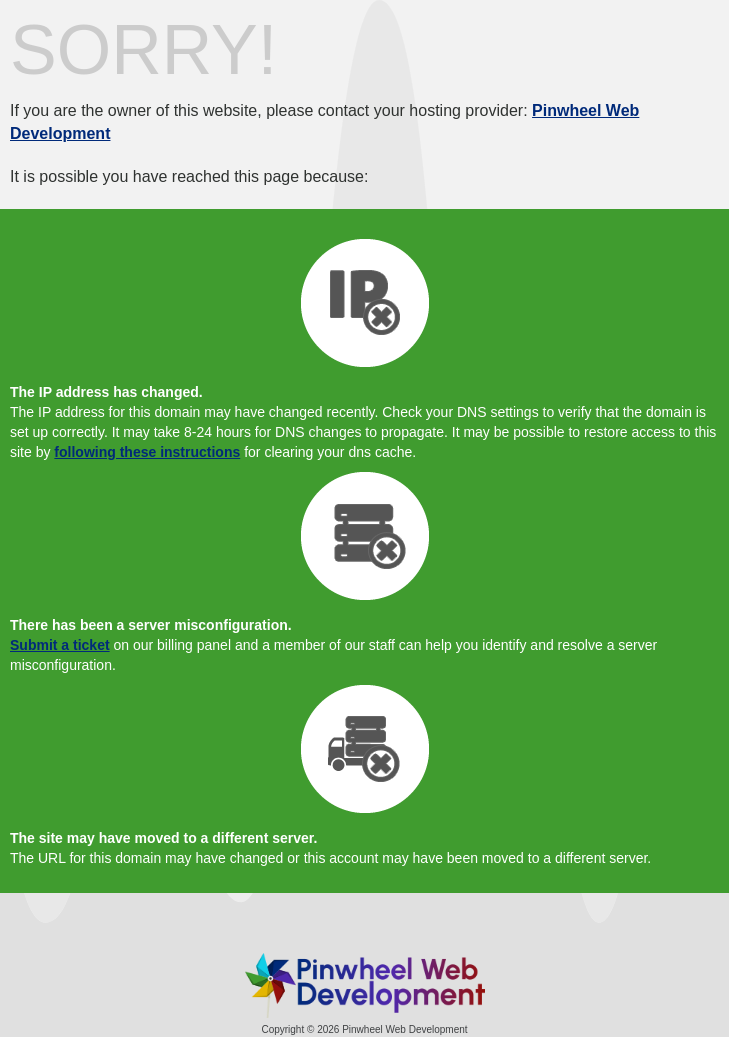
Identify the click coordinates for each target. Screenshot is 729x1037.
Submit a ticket (60, 645)
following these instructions (147, 452)
